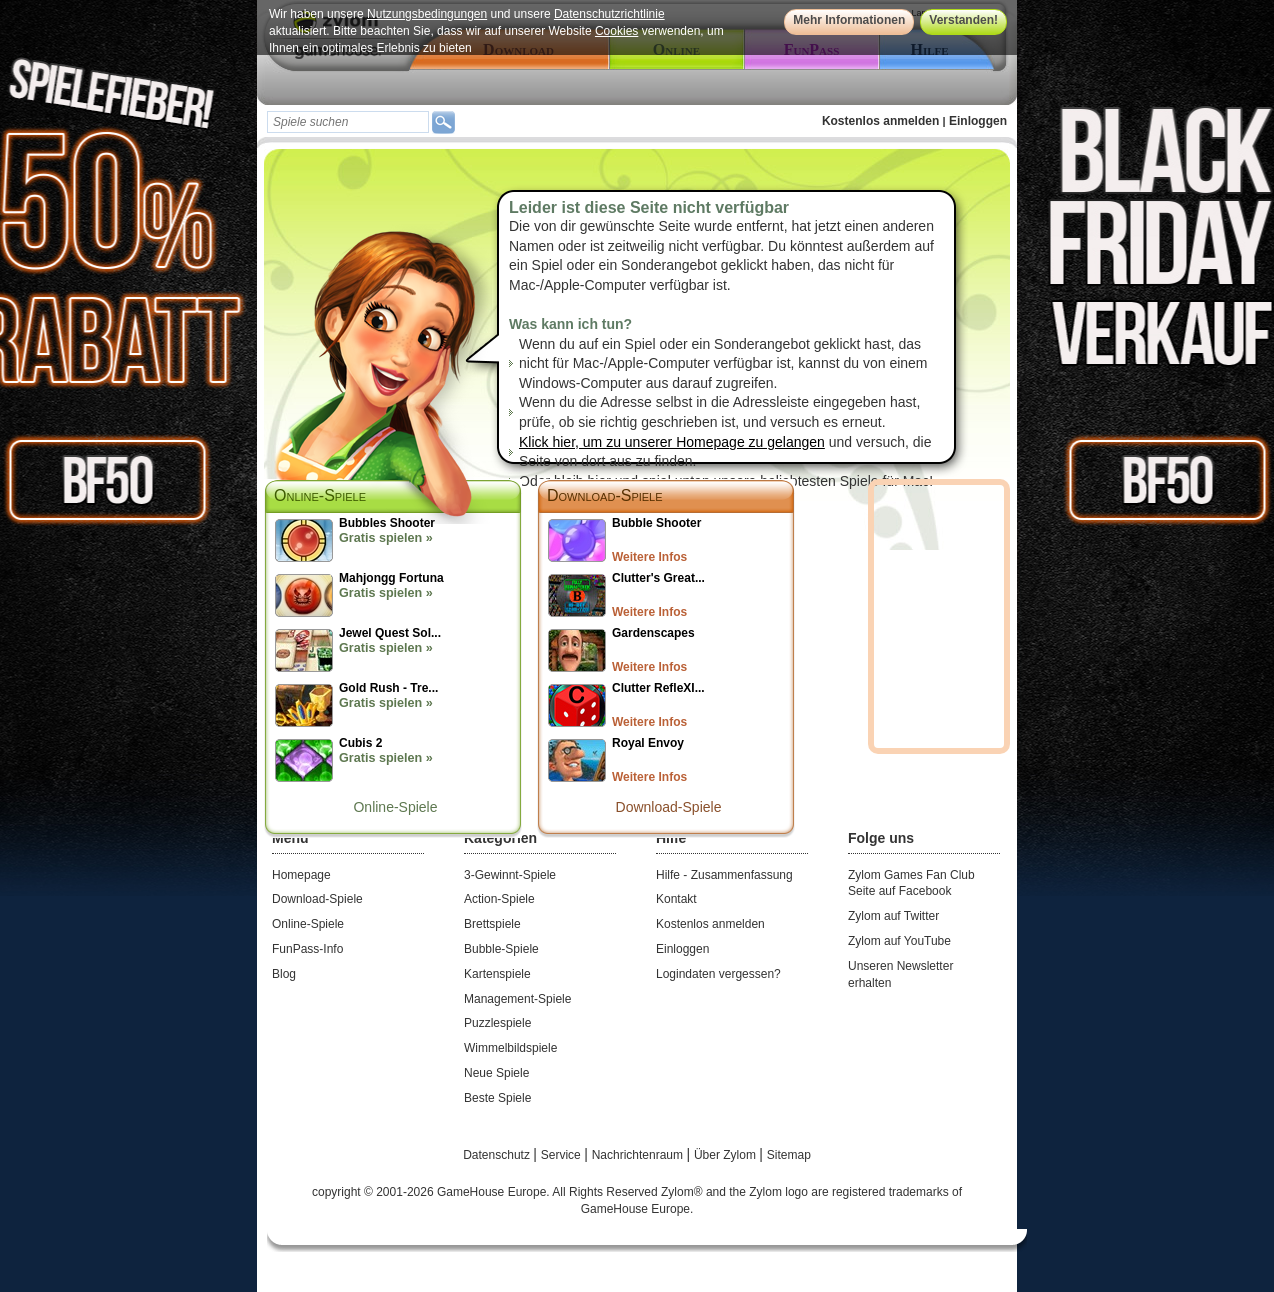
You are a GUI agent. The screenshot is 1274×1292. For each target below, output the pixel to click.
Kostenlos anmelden (880, 121)
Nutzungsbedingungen (427, 14)
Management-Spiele (517, 999)
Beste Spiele (497, 1098)
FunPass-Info (307, 949)
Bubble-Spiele (501, 949)
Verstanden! (963, 20)
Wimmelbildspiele (510, 1048)
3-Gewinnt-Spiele (510, 875)
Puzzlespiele (497, 1023)
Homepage (301, 875)
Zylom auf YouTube (899, 941)
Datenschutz (498, 1155)
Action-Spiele (499, 899)
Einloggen (978, 121)
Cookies (616, 31)
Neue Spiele (496, 1073)
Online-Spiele (395, 807)
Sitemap (789, 1155)
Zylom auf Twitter (893, 916)
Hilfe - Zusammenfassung (724, 875)
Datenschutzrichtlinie (609, 14)
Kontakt (676, 899)
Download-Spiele (605, 495)
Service (562, 1155)
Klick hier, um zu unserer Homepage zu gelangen (672, 442)
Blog (284, 974)
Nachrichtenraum (639, 1155)
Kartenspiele (497, 974)
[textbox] (348, 122)
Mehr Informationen (849, 20)
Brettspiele (492, 924)
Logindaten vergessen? (718, 974)
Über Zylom (726, 1155)
